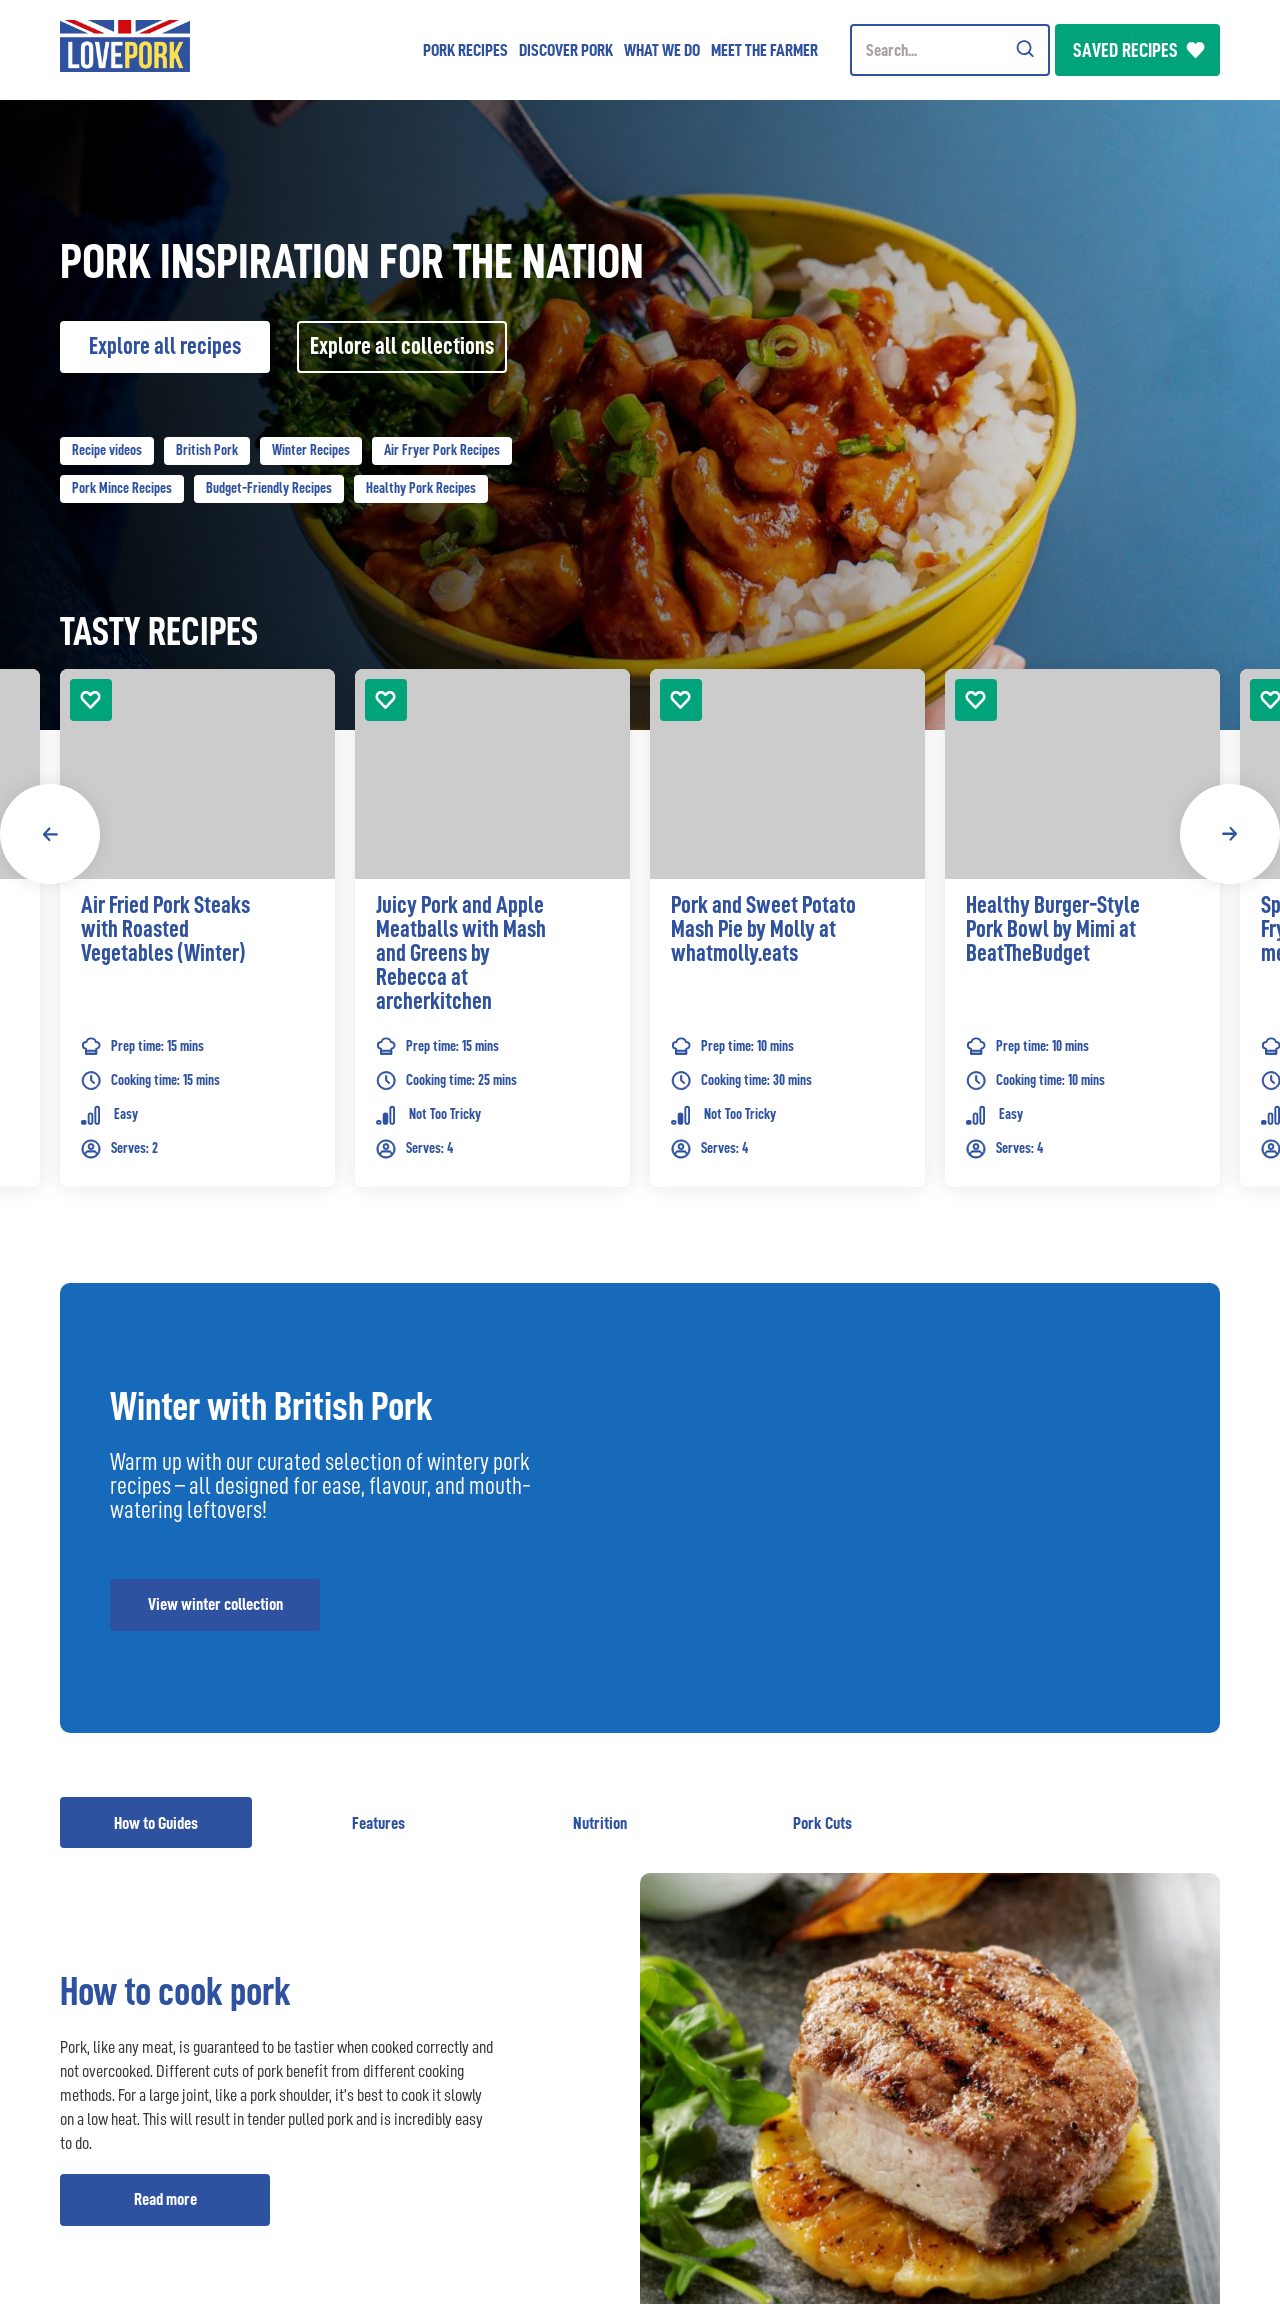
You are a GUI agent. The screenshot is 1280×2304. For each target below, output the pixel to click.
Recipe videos (107, 450)
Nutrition (600, 1823)
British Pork (207, 450)
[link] (197, 958)
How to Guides (156, 1823)
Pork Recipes (465, 50)
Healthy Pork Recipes (421, 488)
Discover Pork (566, 50)
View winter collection (215, 1604)
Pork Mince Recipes (122, 488)
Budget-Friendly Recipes (269, 488)
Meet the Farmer (764, 50)
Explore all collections (402, 346)
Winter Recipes (311, 450)
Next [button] (1230, 834)
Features (378, 1823)
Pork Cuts (822, 1823)
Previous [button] (50, 834)
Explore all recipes (165, 346)
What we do (662, 50)
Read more (165, 2199)
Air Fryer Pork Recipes (442, 450)
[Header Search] (950, 50)
